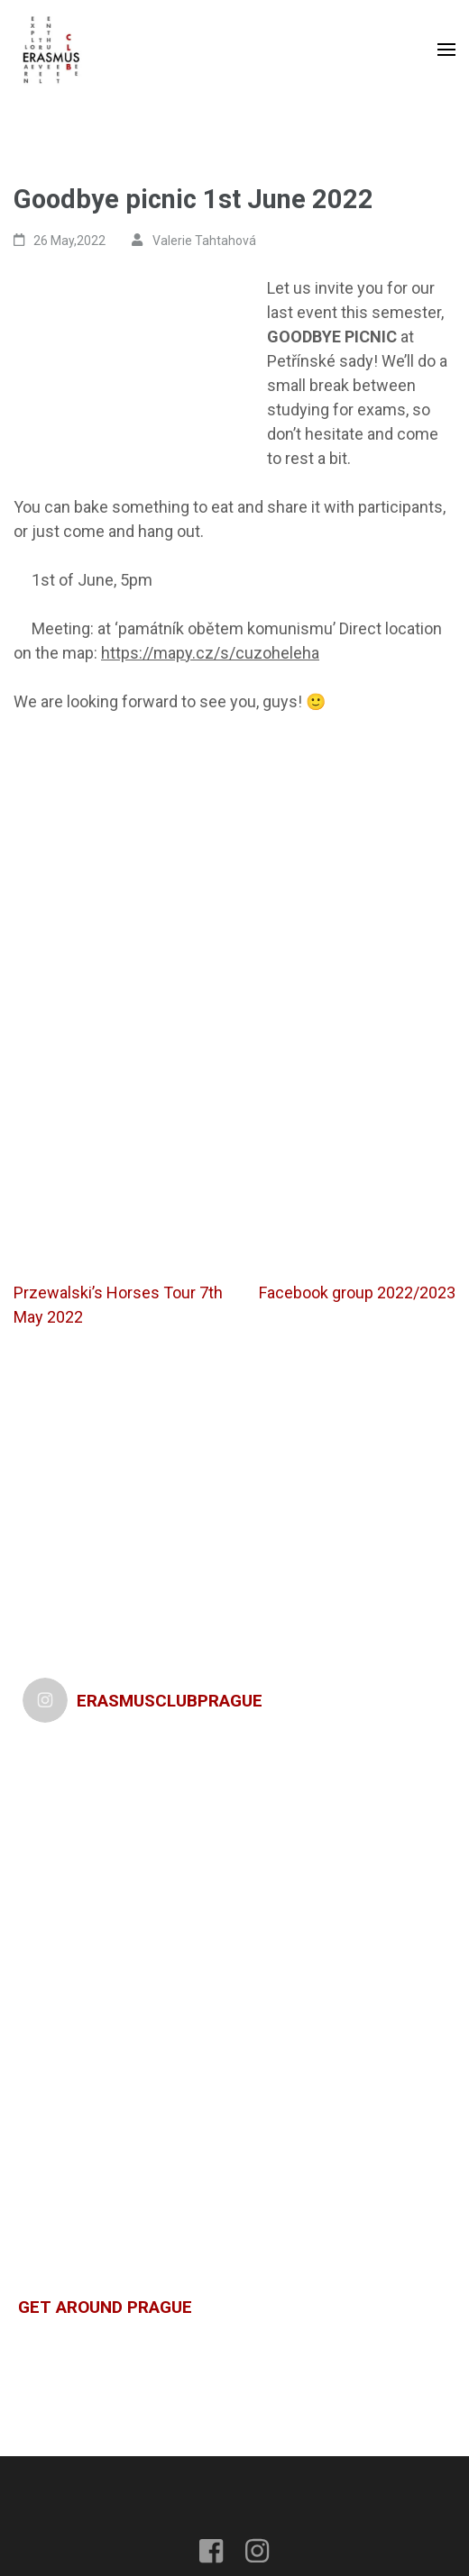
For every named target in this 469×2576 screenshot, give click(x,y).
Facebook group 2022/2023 (357, 1292)
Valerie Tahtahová (204, 240)
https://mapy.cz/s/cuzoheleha (210, 652)
